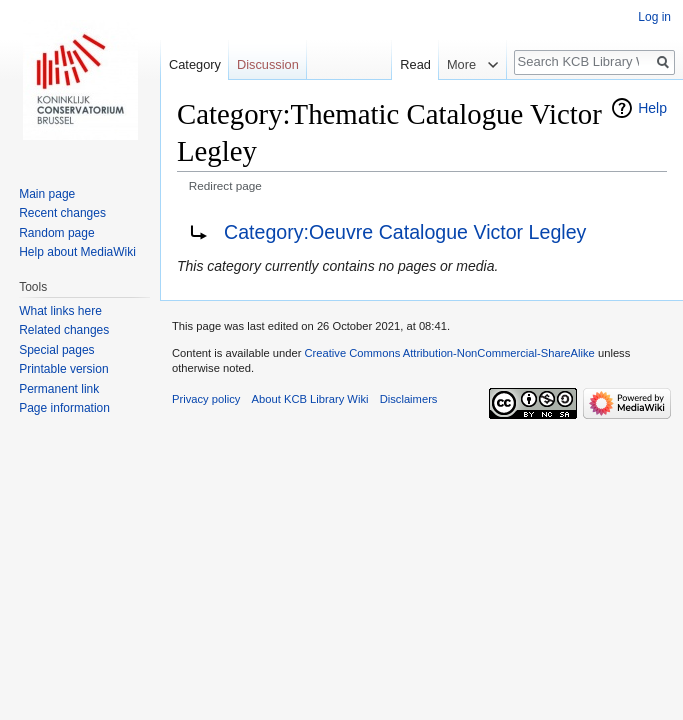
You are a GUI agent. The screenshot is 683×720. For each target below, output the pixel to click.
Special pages (56, 350)
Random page (56, 233)
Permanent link (59, 389)
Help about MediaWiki (77, 252)
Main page (47, 194)
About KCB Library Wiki (310, 399)
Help (652, 108)
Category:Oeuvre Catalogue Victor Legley (405, 232)
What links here (60, 311)
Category (195, 64)
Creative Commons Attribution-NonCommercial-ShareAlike (449, 353)
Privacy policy (206, 399)
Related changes (64, 330)
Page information (64, 408)
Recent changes (62, 213)
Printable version (63, 369)
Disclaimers (409, 399)
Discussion (268, 64)
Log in (654, 17)
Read (411, 64)
